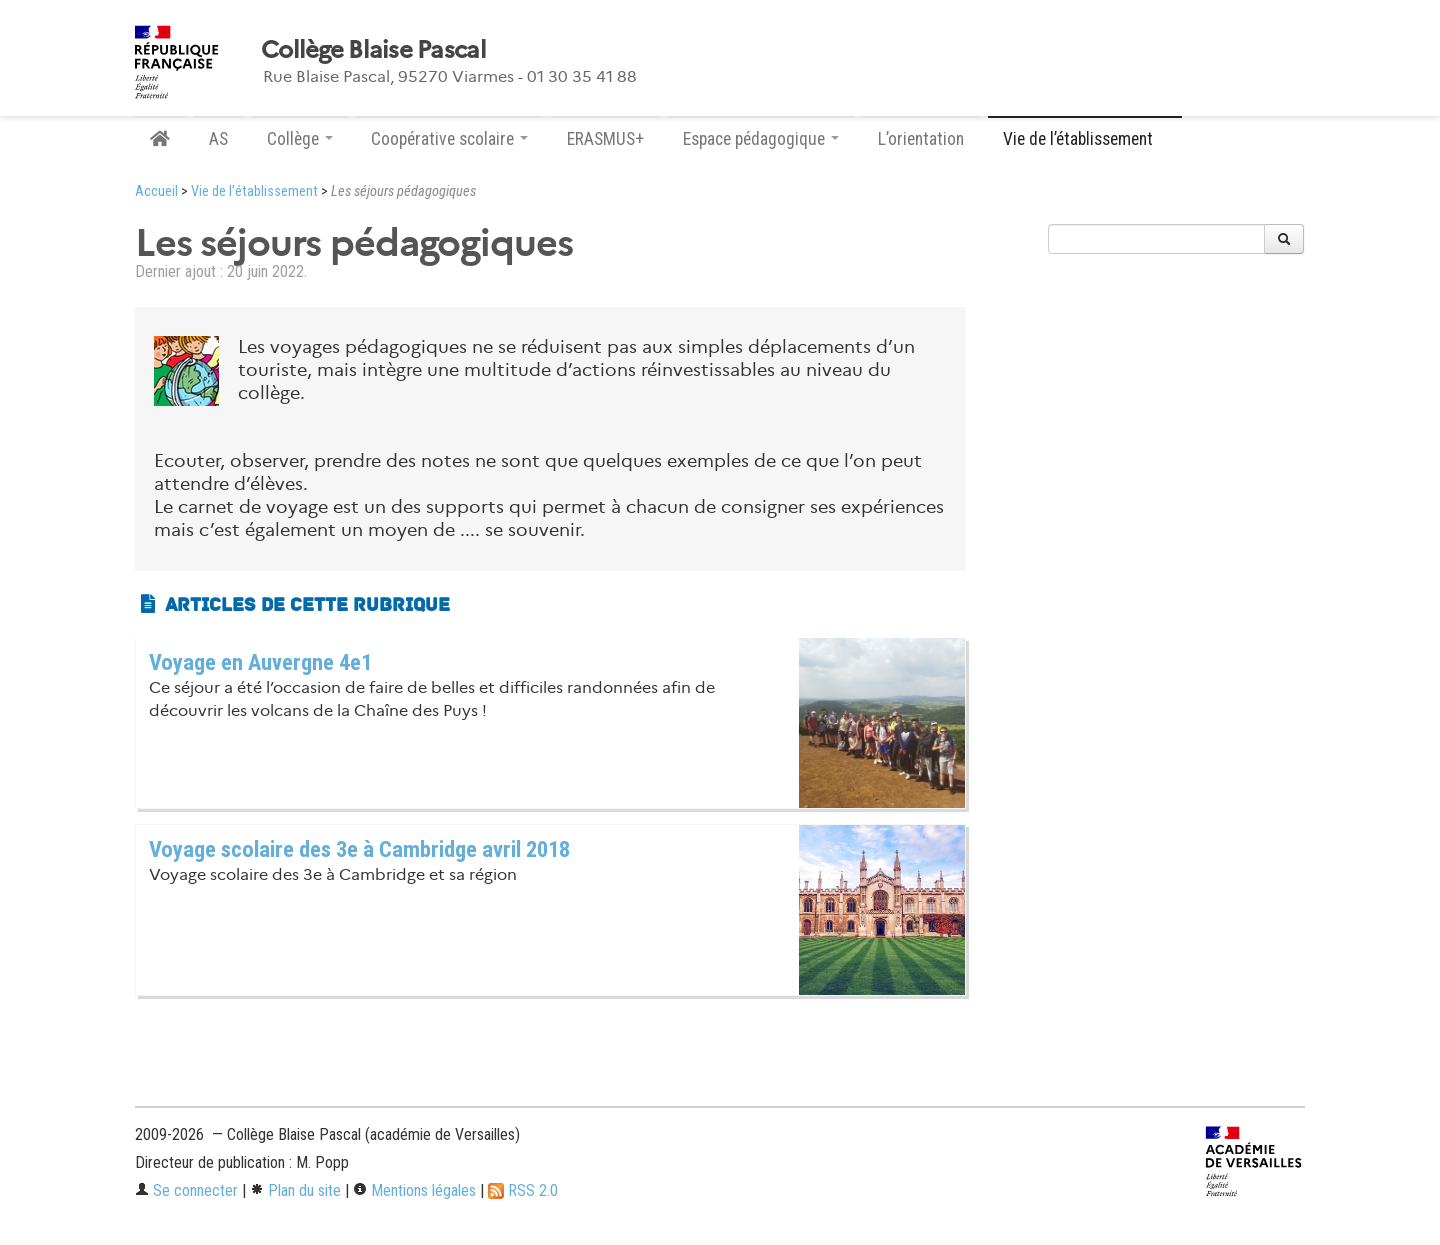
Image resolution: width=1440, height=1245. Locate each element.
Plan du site (295, 1190)
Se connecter (186, 1190)
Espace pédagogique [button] (761, 139)
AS (218, 139)
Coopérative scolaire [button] (449, 139)
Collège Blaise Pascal (373, 50)
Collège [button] (300, 139)
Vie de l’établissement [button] (1085, 139)
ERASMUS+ (605, 139)
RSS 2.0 (523, 1190)
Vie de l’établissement (254, 191)
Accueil (156, 191)
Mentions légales (414, 1190)
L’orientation (921, 139)
